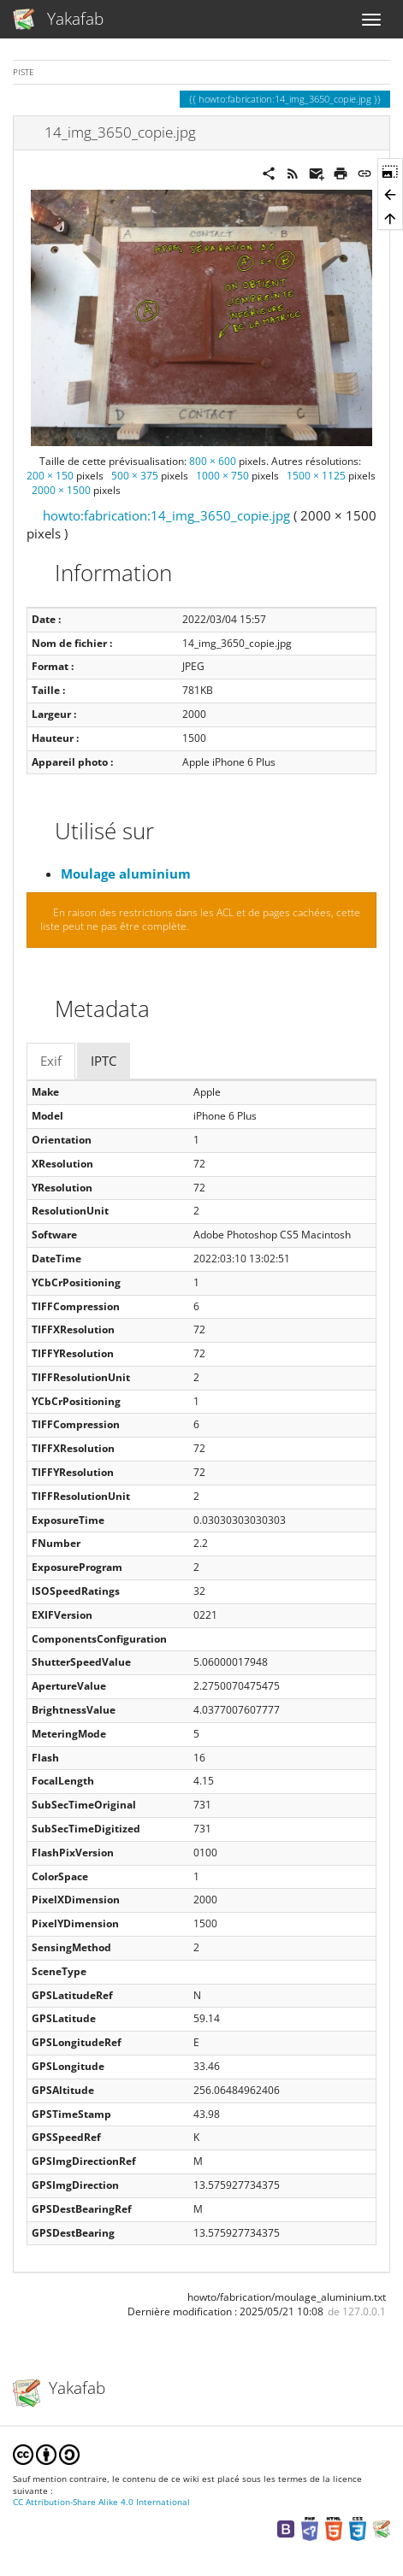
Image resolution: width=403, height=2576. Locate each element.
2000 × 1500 (61, 490)
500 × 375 (134, 475)
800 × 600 (212, 461)
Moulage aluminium (126, 873)
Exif (51, 1060)
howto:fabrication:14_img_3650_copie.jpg (166, 515)
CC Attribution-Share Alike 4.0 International (101, 2502)
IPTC (103, 1060)
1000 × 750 (222, 475)
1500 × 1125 (316, 475)
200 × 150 (50, 475)
